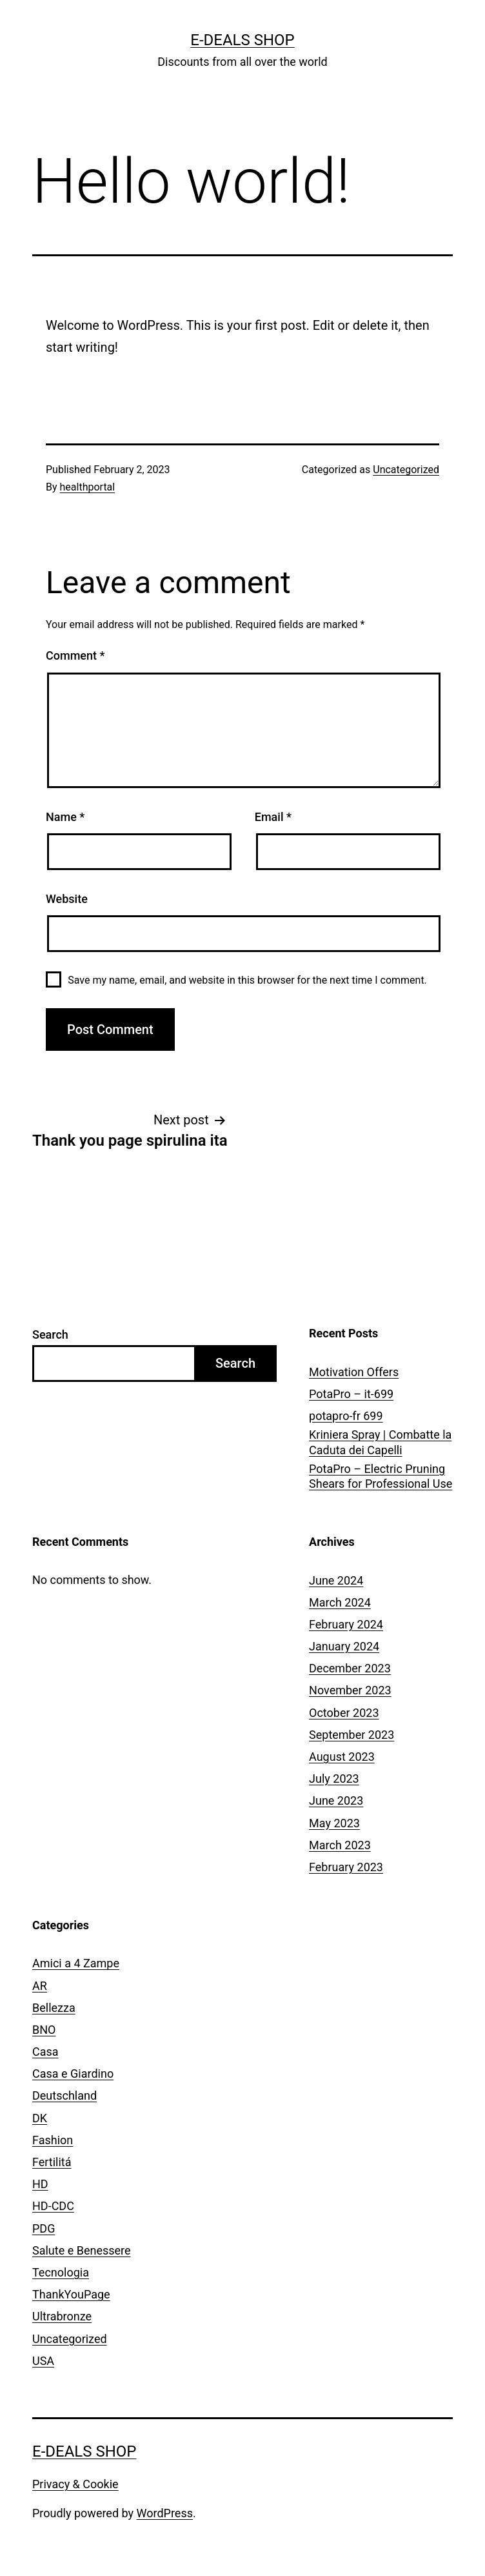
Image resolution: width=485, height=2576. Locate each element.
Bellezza (53, 2007)
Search (50, 1334)
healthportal (87, 487)
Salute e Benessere (81, 2250)
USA (43, 2361)
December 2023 (350, 1668)
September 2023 (351, 1734)
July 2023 (334, 1778)
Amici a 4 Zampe (75, 1963)
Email (273, 817)
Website (67, 899)
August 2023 (342, 1756)
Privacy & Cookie (75, 2484)
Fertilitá (52, 2162)
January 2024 (344, 1646)
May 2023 (334, 1823)
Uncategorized (406, 469)
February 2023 (346, 1867)
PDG (43, 2228)
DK (39, 2118)
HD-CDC (53, 2206)
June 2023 (336, 1800)
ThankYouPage (71, 2294)
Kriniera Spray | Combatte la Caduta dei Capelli (380, 1442)
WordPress (165, 2513)
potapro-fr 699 (346, 1416)
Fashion (52, 2140)
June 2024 (336, 1580)
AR (39, 1986)
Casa (45, 2051)
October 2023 (344, 1712)
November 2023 (350, 1690)
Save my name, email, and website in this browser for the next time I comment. (247, 980)
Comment (75, 655)
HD (40, 2184)
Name (65, 817)
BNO (43, 2029)
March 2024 (340, 1602)
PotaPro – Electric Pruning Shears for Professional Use (380, 1476)
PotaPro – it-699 (351, 1394)
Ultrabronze (62, 2316)
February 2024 (346, 1624)
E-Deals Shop (242, 40)
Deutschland (64, 2095)
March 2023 (340, 1845)
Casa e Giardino (73, 2073)
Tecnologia (60, 2272)
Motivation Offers (354, 1372)
